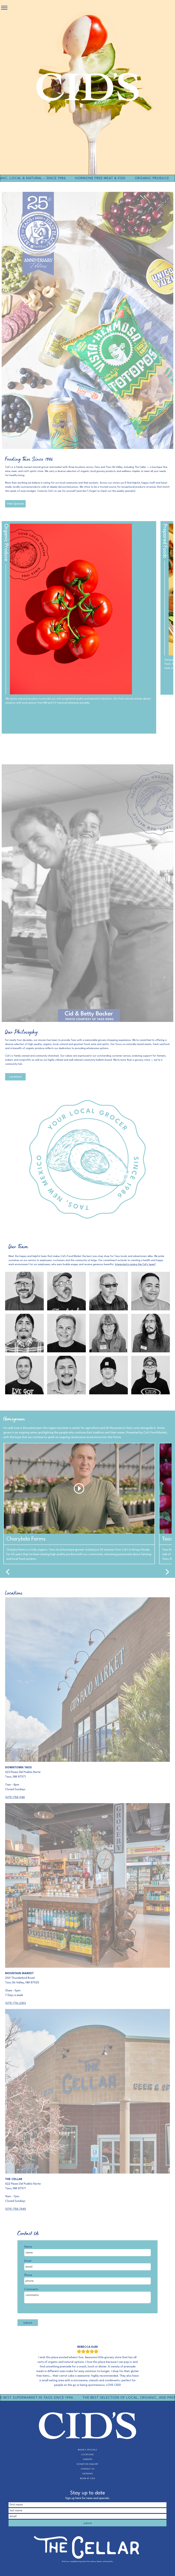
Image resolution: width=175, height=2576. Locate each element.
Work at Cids (87, 2479)
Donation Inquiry (87, 2464)
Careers (87, 2459)
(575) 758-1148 (15, 1797)
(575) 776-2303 (15, 2003)
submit (87, 2523)
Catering (87, 2474)
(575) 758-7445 (15, 2209)
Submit (27, 2323)
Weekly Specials (87, 2450)
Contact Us (88, 2469)
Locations (87, 2455)
